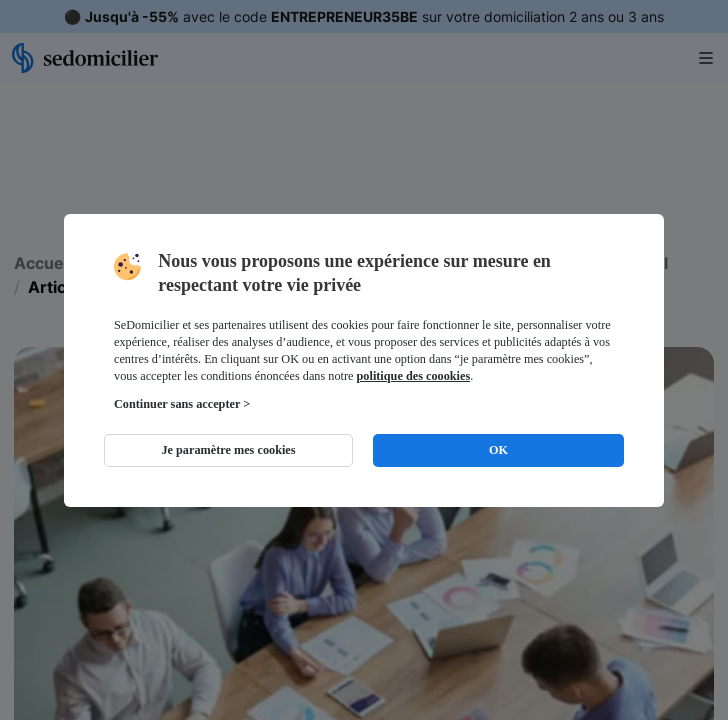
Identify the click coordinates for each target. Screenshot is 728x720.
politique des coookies (414, 376)
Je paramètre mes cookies (228, 450)
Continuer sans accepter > (182, 404)
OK (498, 450)
